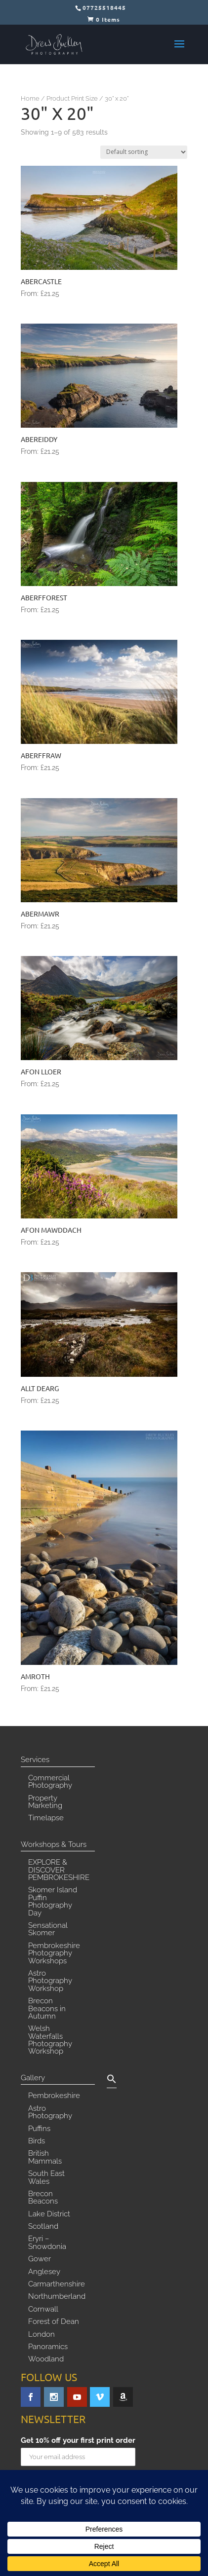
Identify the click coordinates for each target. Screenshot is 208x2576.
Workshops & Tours (53, 1844)
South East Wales (46, 2177)
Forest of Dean (53, 2322)
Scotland (43, 2227)
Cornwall (43, 2310)
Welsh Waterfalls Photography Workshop (50, 2040)
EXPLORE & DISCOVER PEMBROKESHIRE (58, 1870)
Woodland (46, 2359)
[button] (112, 2081)
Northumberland (56, 2297)
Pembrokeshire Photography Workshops (54, 1953)
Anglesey (44, 2272)
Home (30, 98)
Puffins (39, 2129)
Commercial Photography (50, 1782)
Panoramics (48, 2347)
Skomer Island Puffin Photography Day (52, 1901)
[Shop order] (143, 152)
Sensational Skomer (48, 1929)
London (41, 2335)
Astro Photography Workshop (50, 1981)
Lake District (49, 2214)
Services (35, 1760)
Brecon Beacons (43, 2198)
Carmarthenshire (56, 2284)
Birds (36, 2141)
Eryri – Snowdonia (47, 2242)
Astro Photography (50, 2112)
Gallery (33, 2078)
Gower (39, 2259)
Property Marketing (45, 1802)
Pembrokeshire (54, 2096)
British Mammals (45, 2157)
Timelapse (46, 1818)
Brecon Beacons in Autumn (47, 2009)
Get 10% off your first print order (78, 2440)
